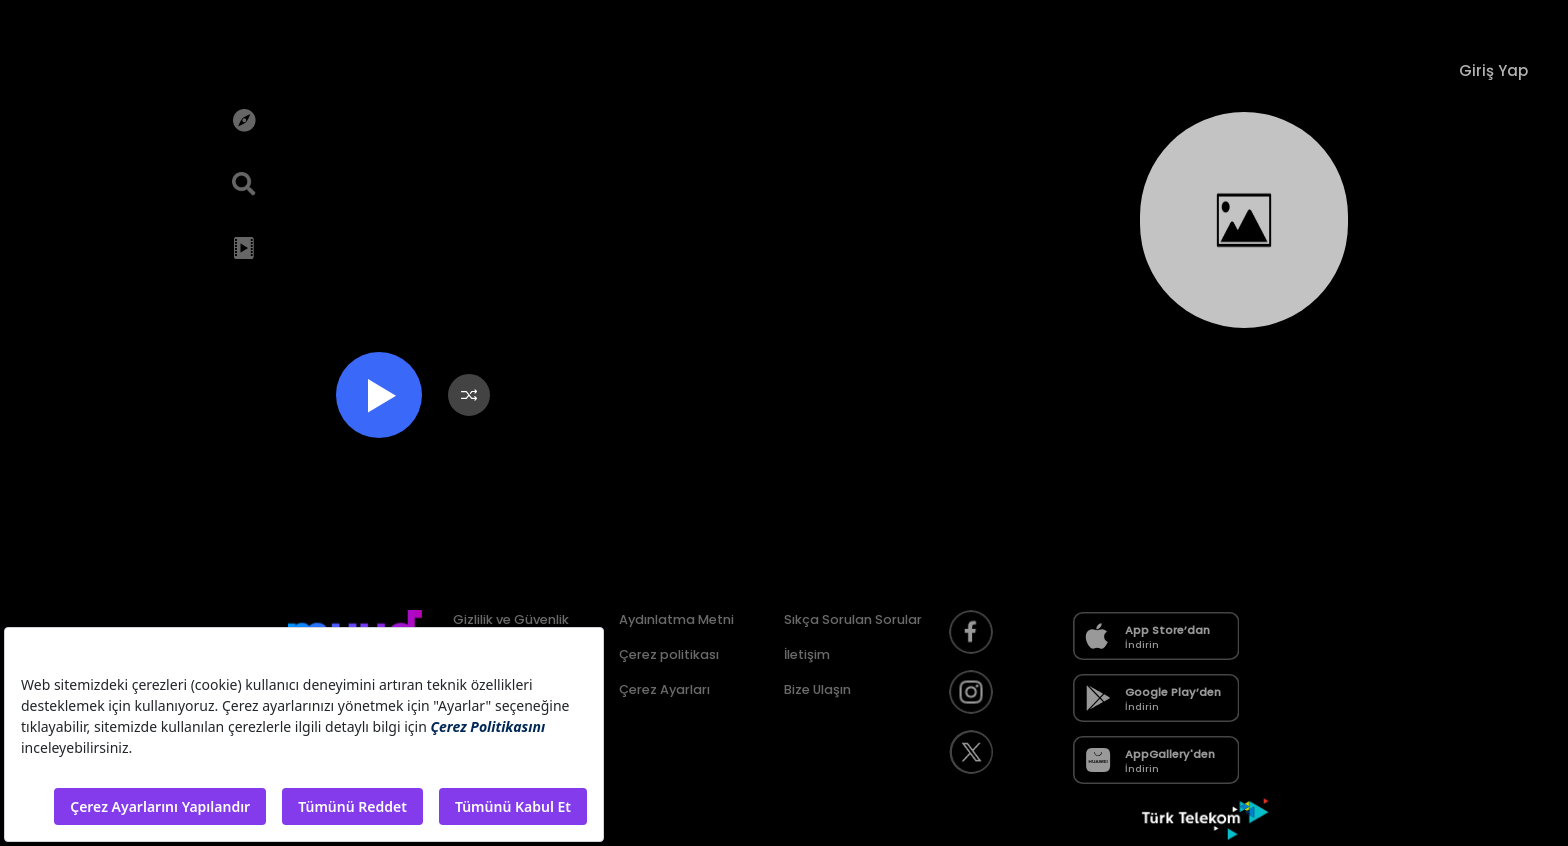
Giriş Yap (1493, 70)
